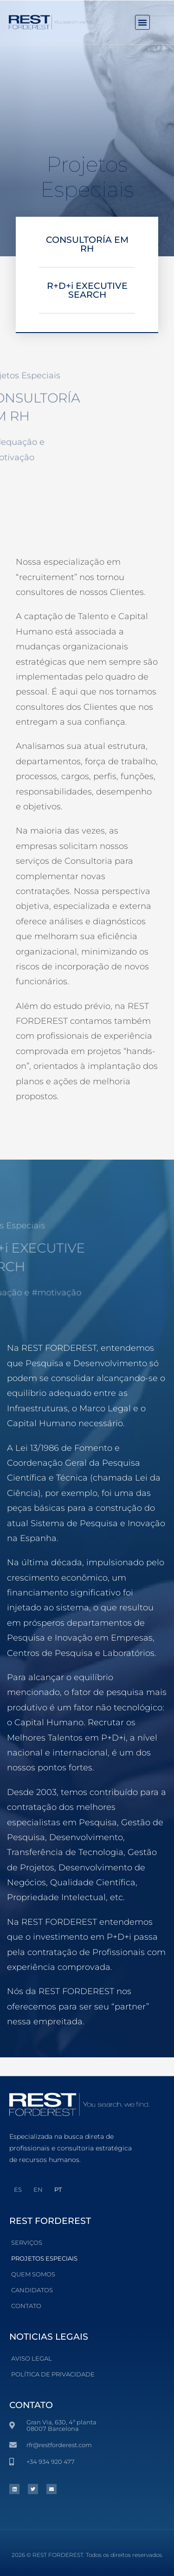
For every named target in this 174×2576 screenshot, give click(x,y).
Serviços (26, 2242)
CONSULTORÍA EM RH (87, 244)
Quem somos (33, 2274)
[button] (142, 22)
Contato (26, 2305)
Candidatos (32, 2290)
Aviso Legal (31, 2358)
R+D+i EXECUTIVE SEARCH (87, 290)
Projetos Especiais (44, 2258)
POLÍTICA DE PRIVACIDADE (53, 2374)
